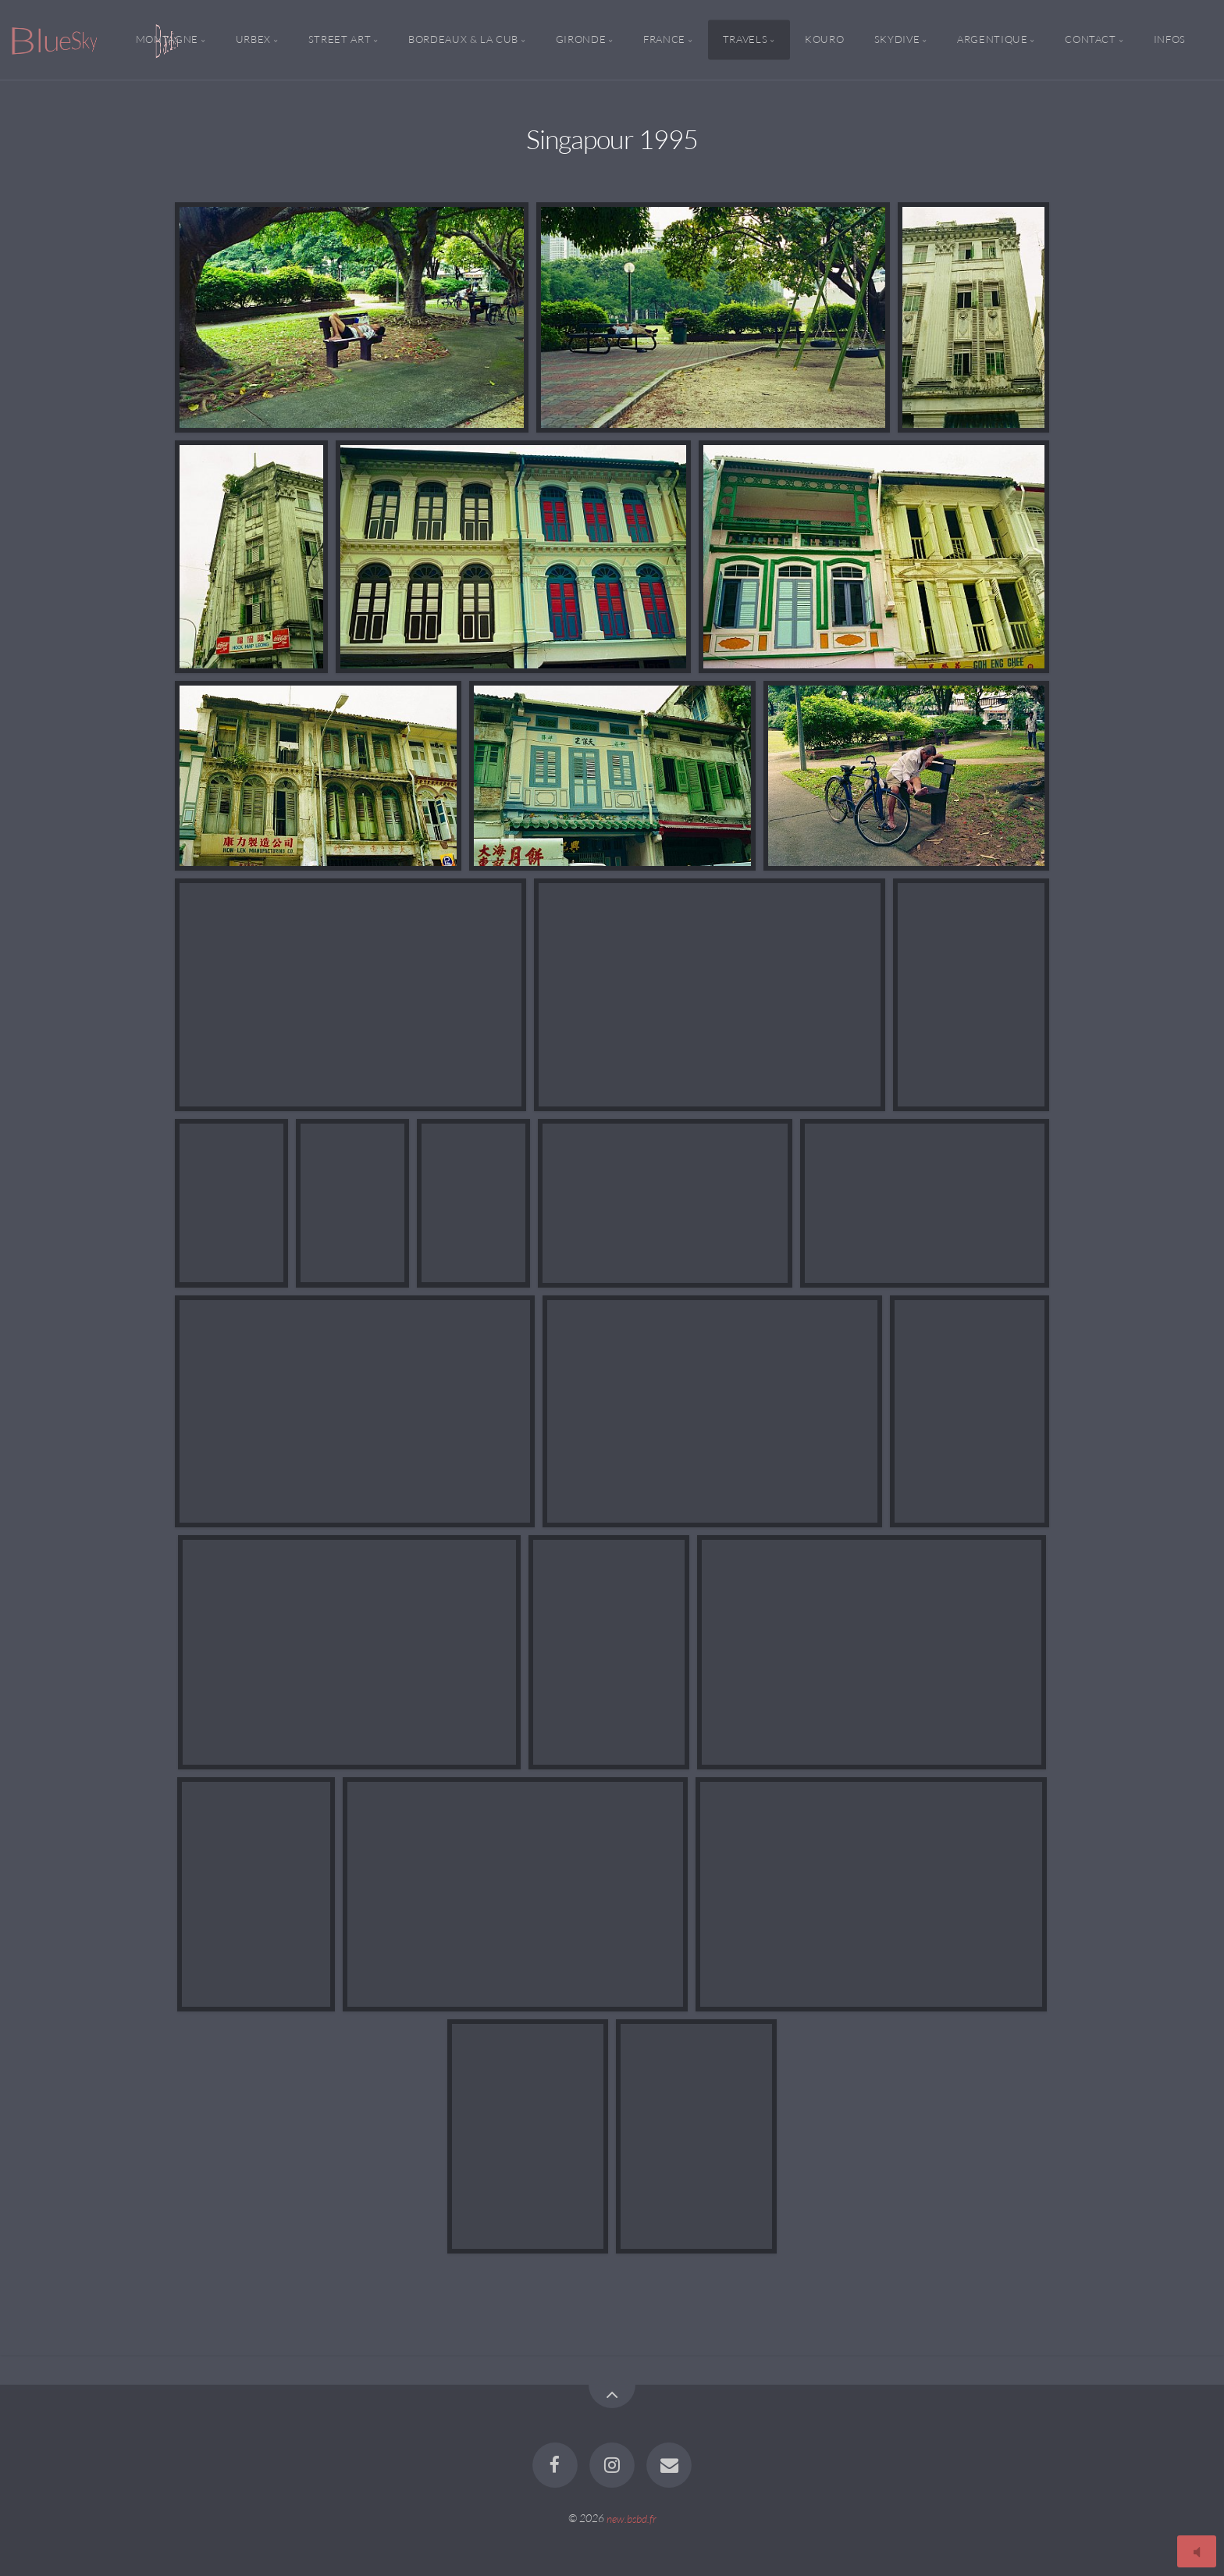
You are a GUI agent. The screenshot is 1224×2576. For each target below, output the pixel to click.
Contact (1090, 40)
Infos (1170, 40)
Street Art (339, 40)
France (664, 40)
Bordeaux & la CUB (463, 40)
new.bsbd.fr (631, 2517)
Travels (745, 40)
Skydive (897, 40)
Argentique (992, 40)
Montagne (167, 40)
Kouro (824, 40)
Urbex (253, 40)
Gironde (581, 40)
